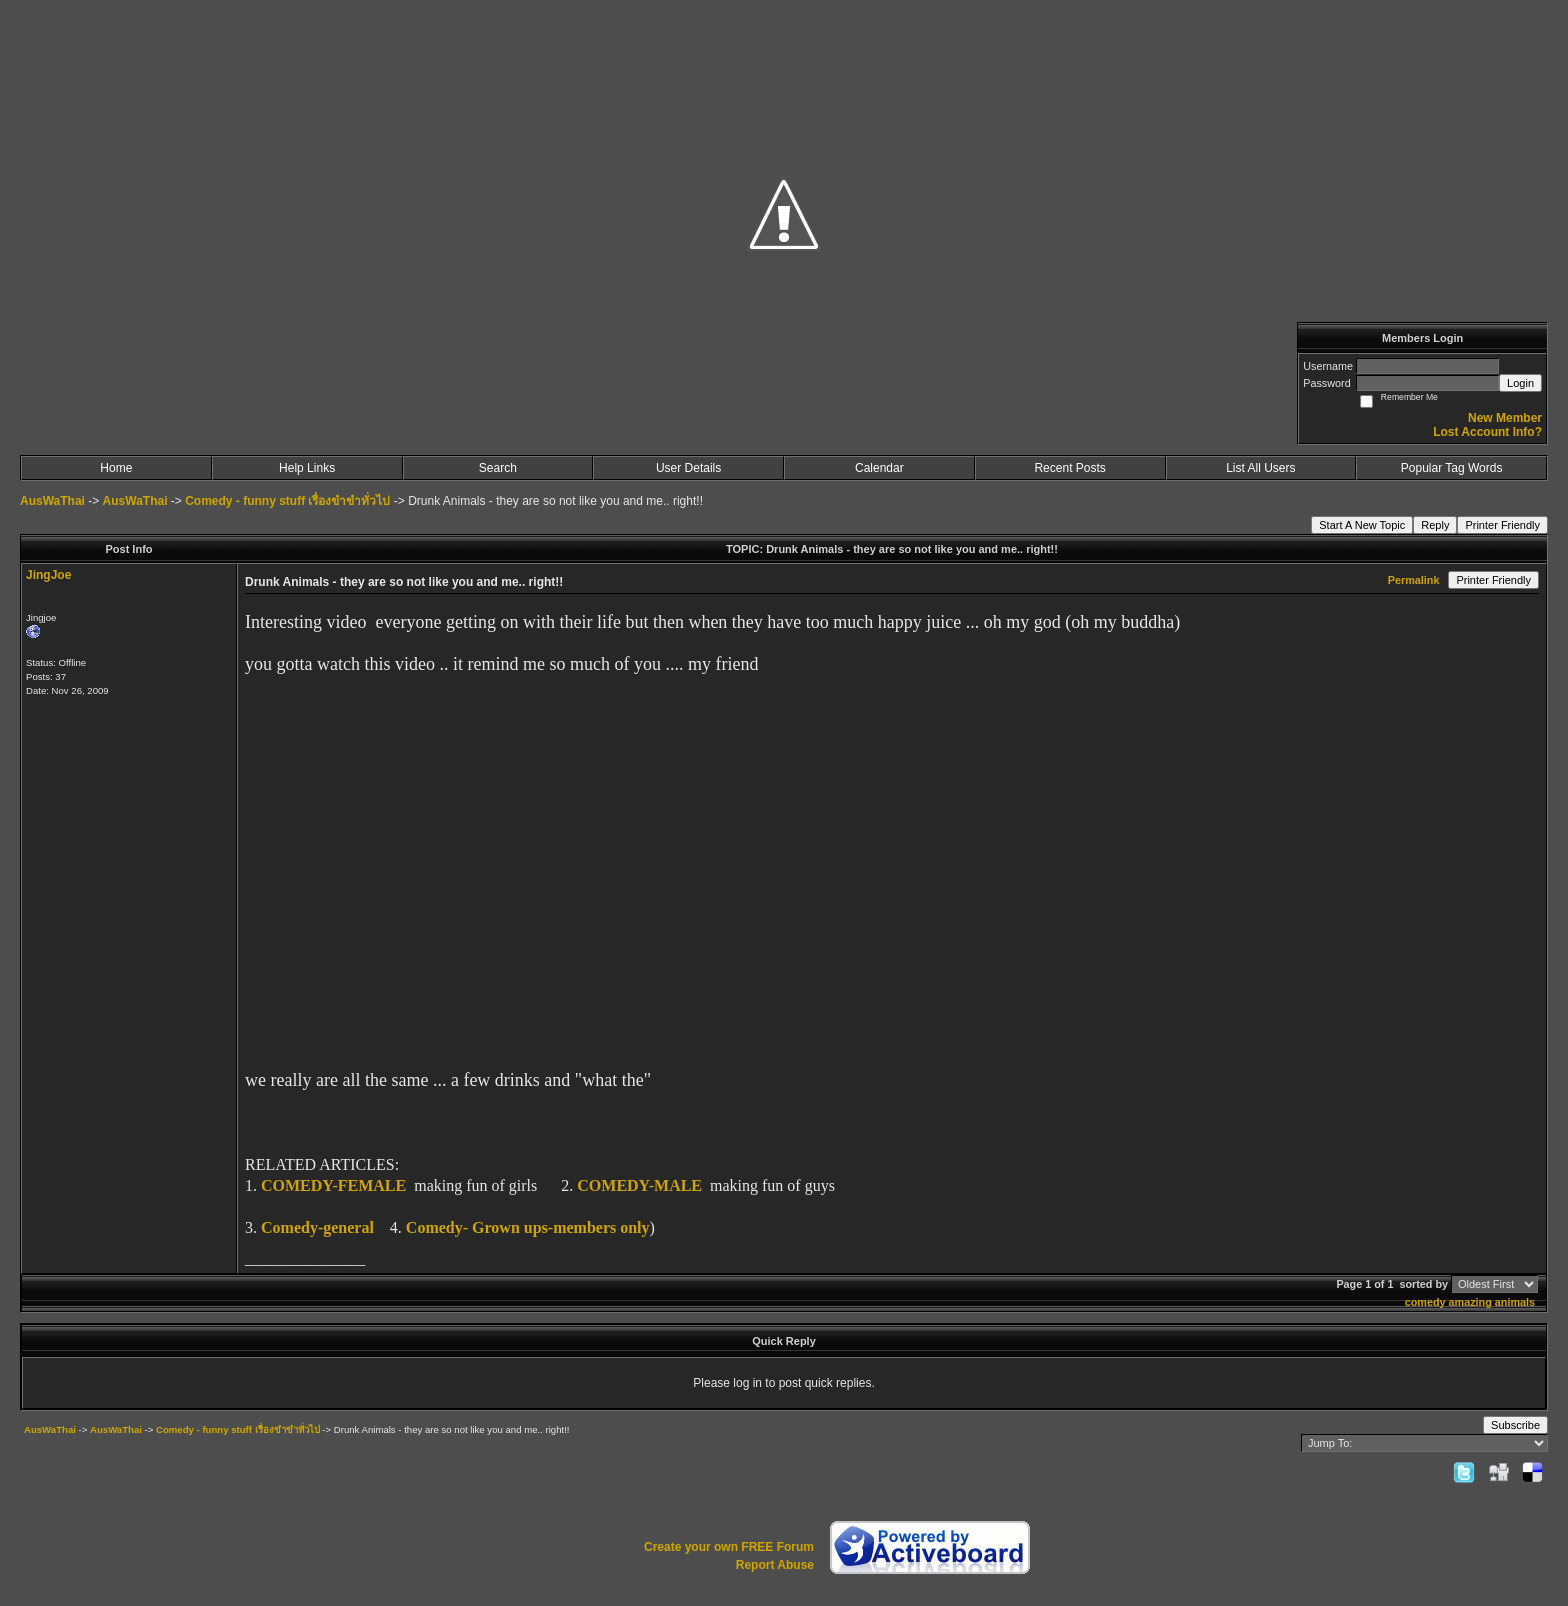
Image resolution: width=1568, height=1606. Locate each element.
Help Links (307, 468)
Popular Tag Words (1452, 468)
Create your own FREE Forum (729, 1547)
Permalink (1414, 580)
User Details (688, 468)
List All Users (1260, 468)
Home (116, 468)
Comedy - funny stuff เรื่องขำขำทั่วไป (287, 501)
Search (498, 468)
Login (1520, 383)
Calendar (879, 468)
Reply (1435, 525)
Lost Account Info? (1487, 432)
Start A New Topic (1362, 525)
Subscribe (1515, 1425)
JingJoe (48, 575)
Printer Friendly (1502, 525)
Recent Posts (1069, 468)
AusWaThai (52, 501)
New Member (1505, 418)
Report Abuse (775, 1565)
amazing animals (1492, 1302)
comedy (1425, 1302)
